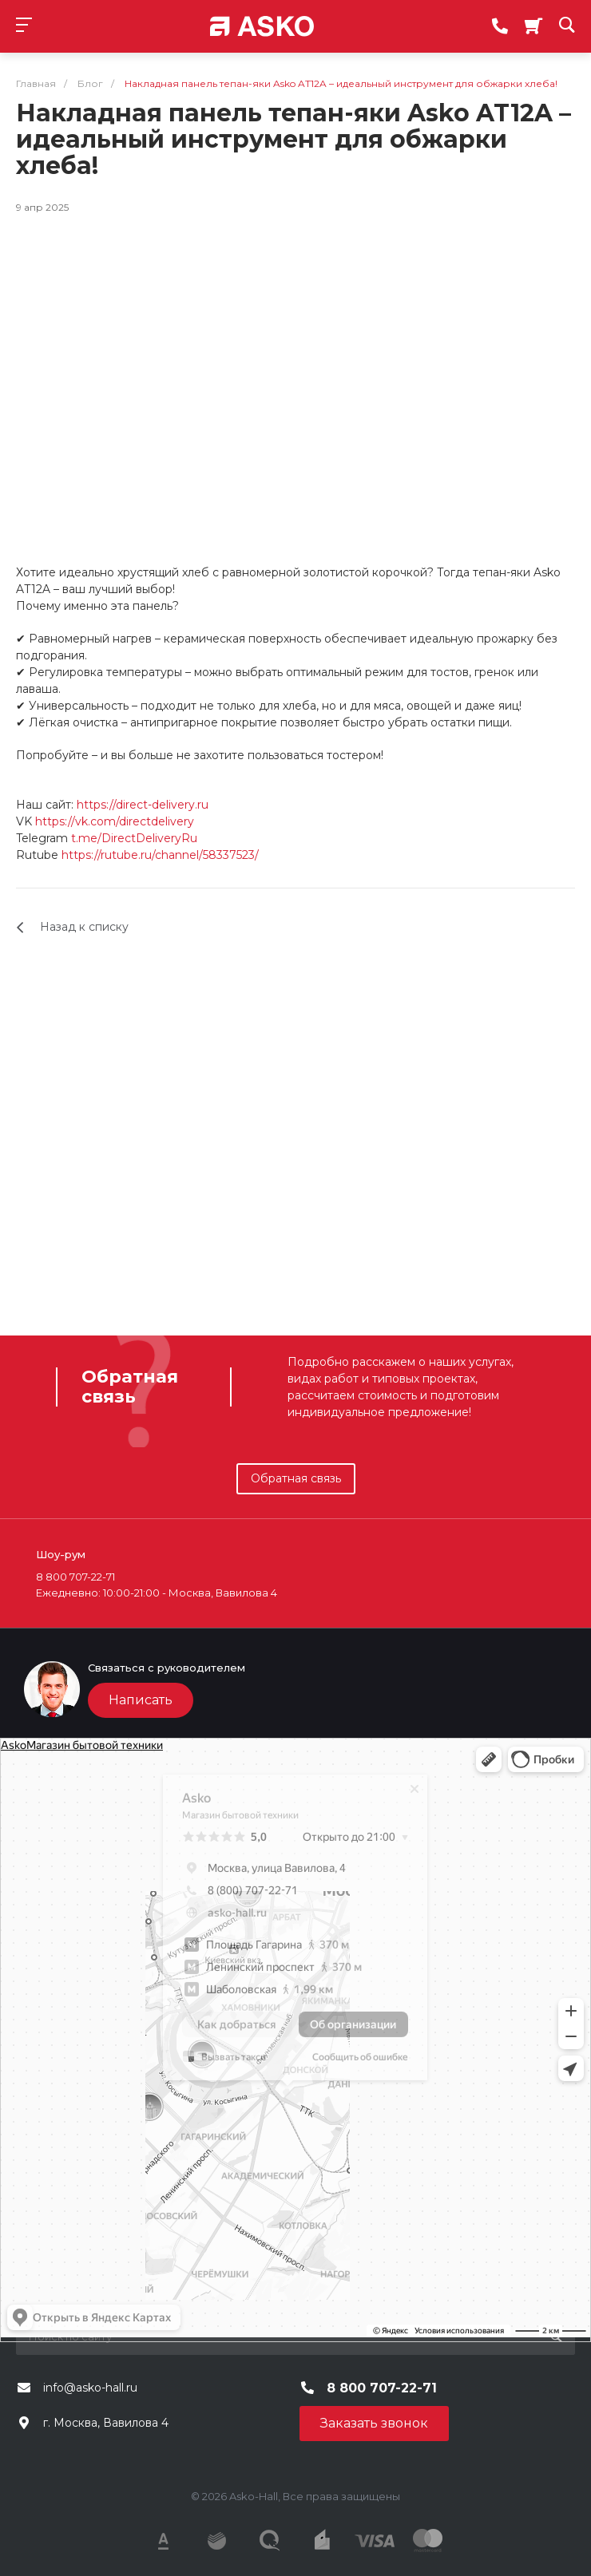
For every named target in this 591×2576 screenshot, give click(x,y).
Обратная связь (296, 1478)
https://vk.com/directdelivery (114, 821)
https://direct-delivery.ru (142, 804)
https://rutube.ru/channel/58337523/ (160, 855)
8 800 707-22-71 (382, 2388)
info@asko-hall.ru (90, 2387)
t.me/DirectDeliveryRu (134, 838)
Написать (141, 1699)
